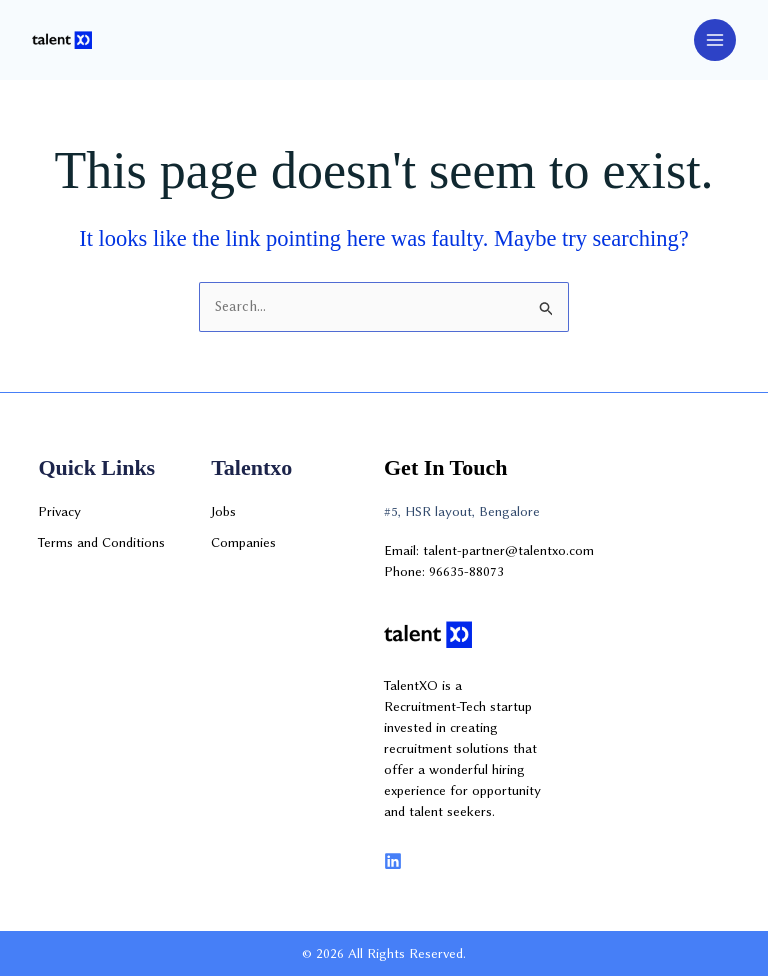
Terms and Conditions (101, 542)
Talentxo (251, 467)
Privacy (59, 511)
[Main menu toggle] (715, 40)
